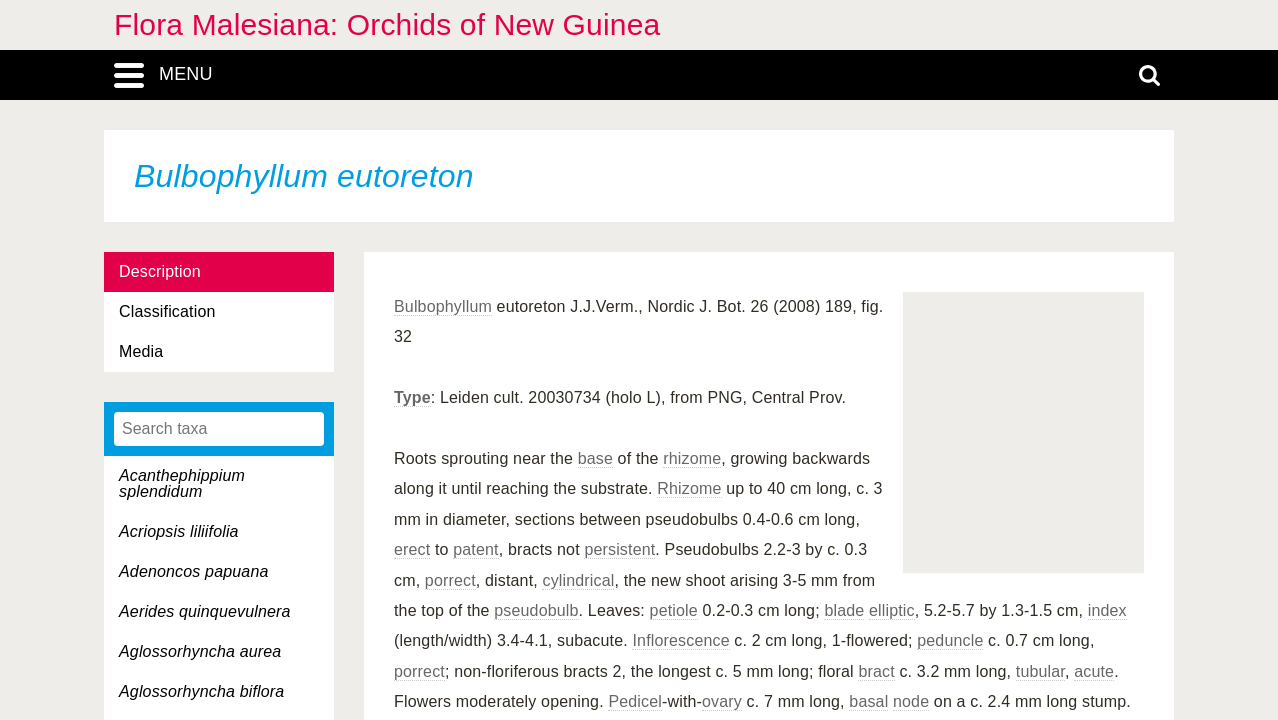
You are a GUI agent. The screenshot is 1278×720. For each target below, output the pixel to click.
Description (160, 271)
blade (844, 610)
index (1107, 610)
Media (141, 351)
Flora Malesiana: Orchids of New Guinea (387, 24)
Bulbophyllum (443, 306)
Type (412, 397)
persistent (619, 549)
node (911, 701)
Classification (167, 311)
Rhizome (689, 488)
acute (1094, 671)
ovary (722, 701)
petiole (674, 610)
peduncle (950, 640)
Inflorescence (680, 640)
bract (876, 671)
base (595, 458)
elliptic (892, 610)
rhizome (692, 458)
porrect (450, 580)
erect (412, 549)
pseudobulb (536, 610)
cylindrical (578, 580)
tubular (1040, 671)
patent (475, 549)
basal (868, 701)
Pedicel (635, 701)
